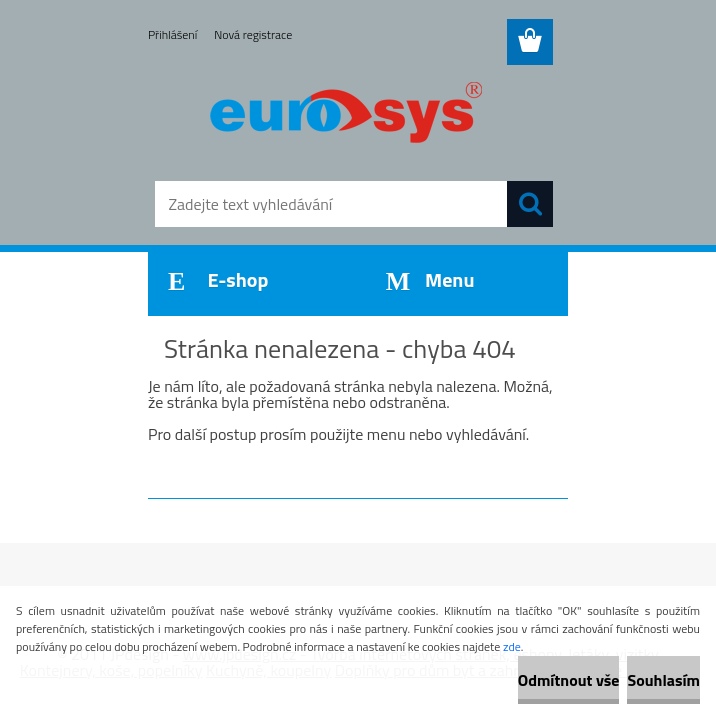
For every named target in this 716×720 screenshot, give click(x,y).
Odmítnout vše (569, 680)
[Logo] (345, 116)
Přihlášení (172, 34)
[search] (530, 204)
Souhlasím (663, 680)
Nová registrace (253, 34)
